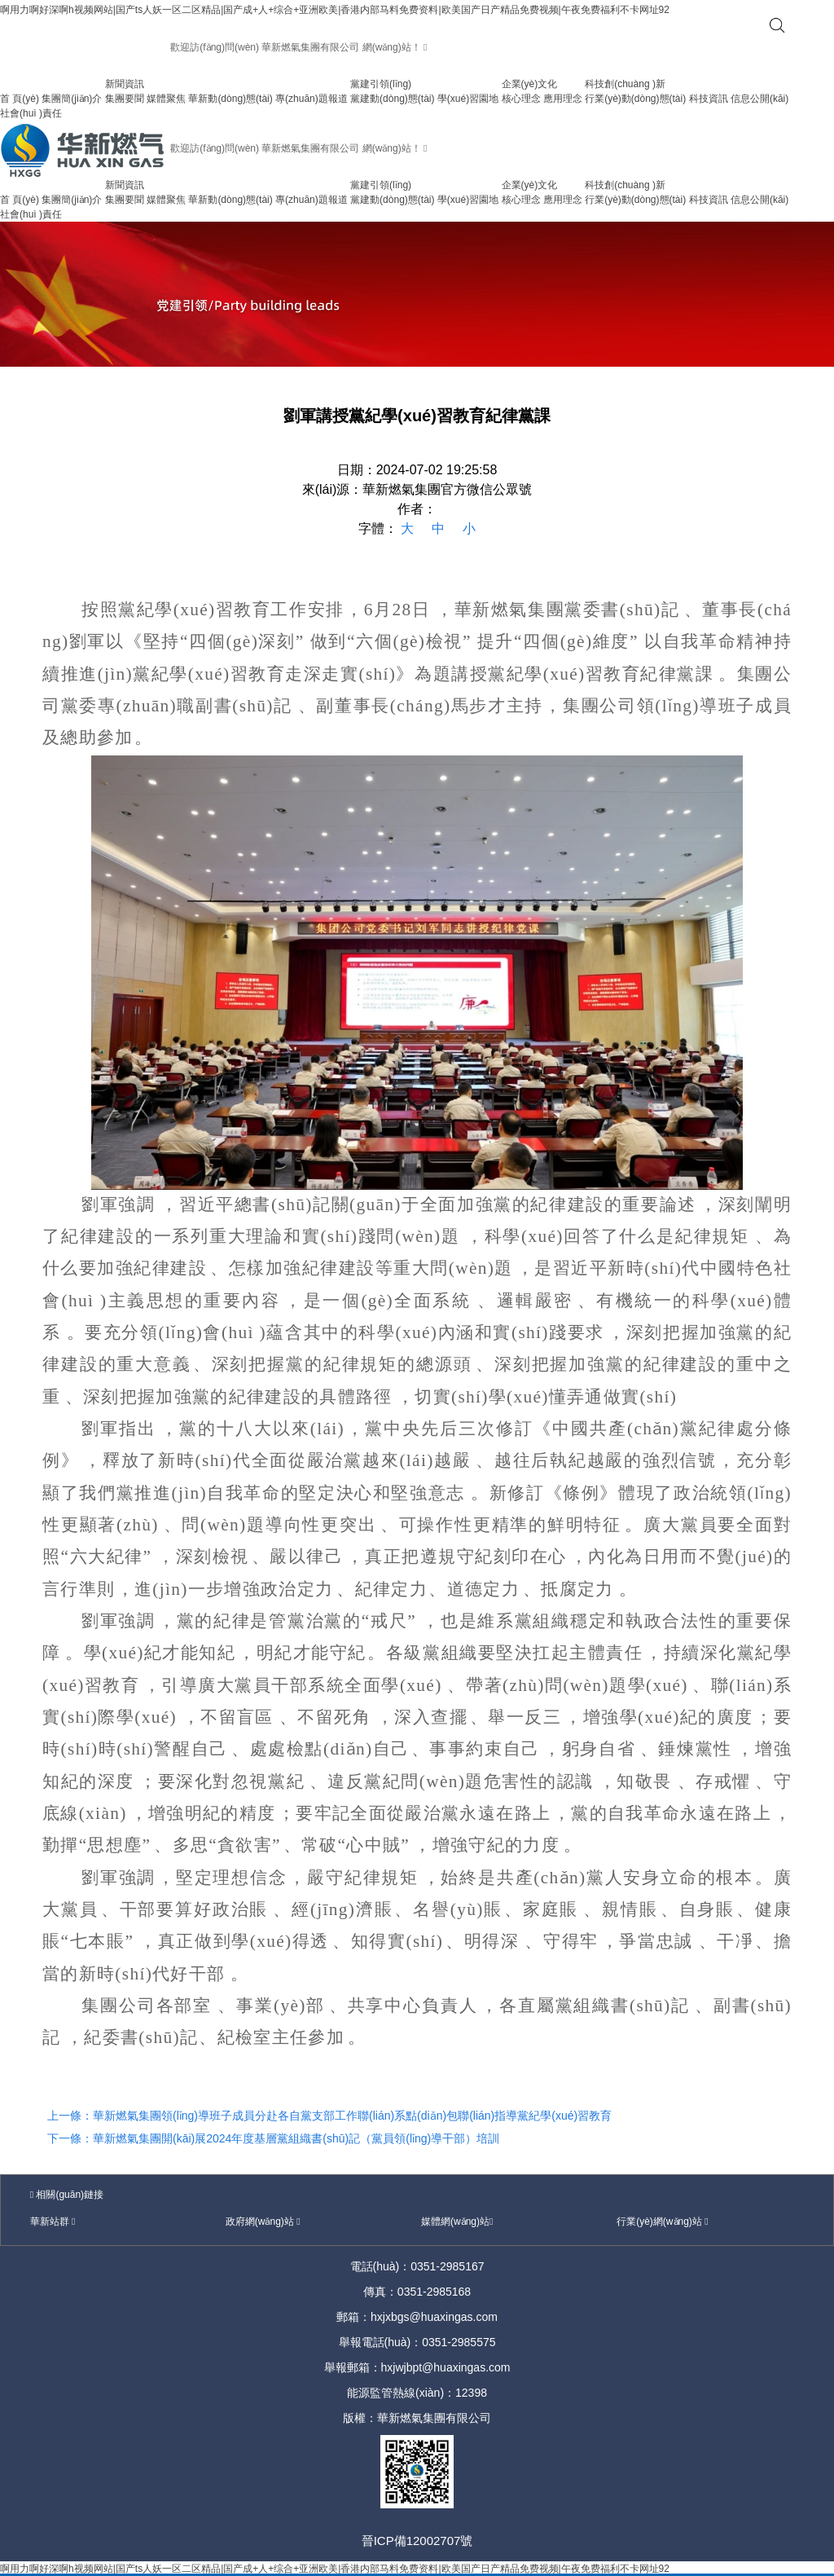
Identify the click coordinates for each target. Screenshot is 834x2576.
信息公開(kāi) (759, 98)
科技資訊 (708, 98)
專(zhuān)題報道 (311, 98)
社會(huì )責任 (31, 113)
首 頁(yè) (19, 98)
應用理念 (562, 98)
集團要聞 (124, 98)
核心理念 (521, 98)
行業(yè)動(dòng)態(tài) (635, 98)
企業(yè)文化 (530, 84)
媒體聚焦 (166, 98)
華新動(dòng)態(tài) (230, 98)
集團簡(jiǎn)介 (72, 98)
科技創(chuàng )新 (625, 84)
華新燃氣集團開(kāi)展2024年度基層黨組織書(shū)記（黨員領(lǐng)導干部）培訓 (296, 2138)
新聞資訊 (124, 84)
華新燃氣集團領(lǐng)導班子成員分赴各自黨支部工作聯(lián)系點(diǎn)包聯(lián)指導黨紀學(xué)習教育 (352, 2115)
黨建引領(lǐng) (380, 84)
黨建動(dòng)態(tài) (392, 98)
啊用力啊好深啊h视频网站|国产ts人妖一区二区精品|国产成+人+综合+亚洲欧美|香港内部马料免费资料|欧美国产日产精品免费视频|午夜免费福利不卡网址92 (334, 9)
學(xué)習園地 (467, 98)
